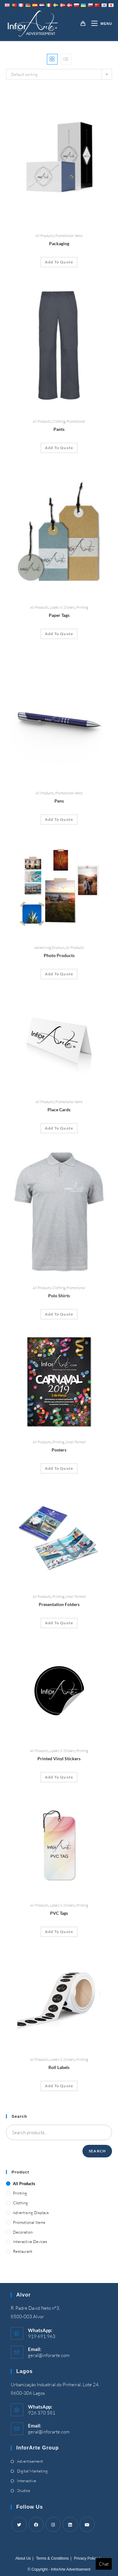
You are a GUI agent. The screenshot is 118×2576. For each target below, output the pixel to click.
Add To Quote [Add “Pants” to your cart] (59, 447)
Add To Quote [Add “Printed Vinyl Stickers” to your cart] (59, 1777)
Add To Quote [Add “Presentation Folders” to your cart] (59, 1623)
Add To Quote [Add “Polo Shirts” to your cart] (59, 1314)
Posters (59, 1449)
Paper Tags (59, 615)
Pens (59, 800)
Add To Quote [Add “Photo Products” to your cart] (59, 974)
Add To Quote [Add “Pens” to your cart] (59, 819)
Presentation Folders (59, 1604)
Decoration (23, 2232)
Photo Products (59, 955)
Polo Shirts (59, 1295)
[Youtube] (87, 2524)
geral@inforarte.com (49, 2355)
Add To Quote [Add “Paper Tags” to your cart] (59, 633)
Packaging (59, 243)
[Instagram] (53, 2524)
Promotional (75, 421)
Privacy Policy (86, 2558)
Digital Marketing (32, 2470)
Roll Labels (59, 2067)
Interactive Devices (30, 2241)
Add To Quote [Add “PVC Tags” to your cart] (59, 1931)
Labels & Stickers (62, 607)
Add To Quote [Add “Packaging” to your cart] (59, 262)
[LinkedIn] (70, 2524)
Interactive (26, 2480)
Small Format (75, 1442)
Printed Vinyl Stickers (59, 1758)
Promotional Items (69, 235)
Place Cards (59, 1109)
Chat (104, 2564)
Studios (23, 2490)
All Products (45, 235)
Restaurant (22, 2251)
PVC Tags (59, 1913)
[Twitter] (19, 2524)
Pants (59, 429)
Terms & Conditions (52, 2558)
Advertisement (30, 2461)
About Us (23, 2558)
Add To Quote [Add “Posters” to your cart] (59, 1468)
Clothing (58, 421)
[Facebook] (36, 2524)
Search (97, 2151)
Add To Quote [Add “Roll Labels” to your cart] (59, 2085)
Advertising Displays (49, 947)
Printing (82, 607)
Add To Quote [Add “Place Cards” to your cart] (59, 1128)
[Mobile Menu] (99, 23)
